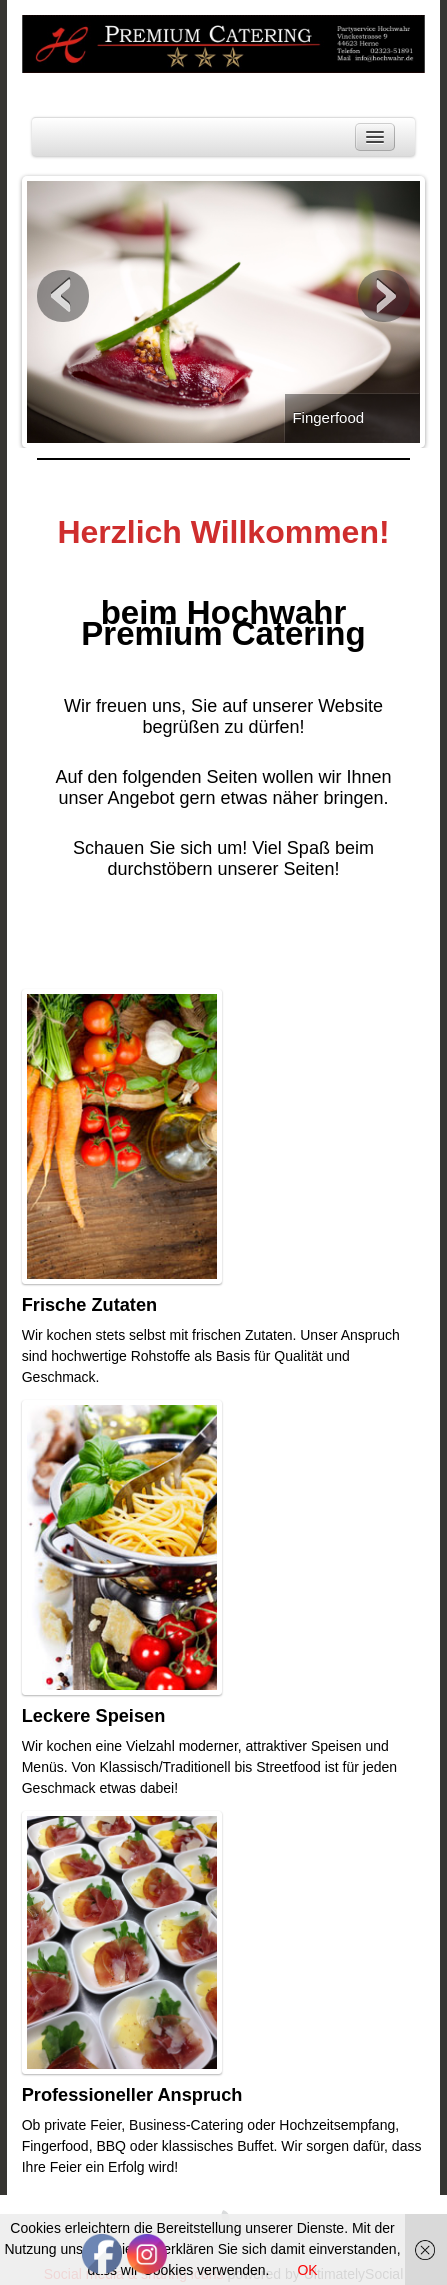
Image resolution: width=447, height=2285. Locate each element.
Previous (63, 296)
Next (384, 296)
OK (307, 2270)
